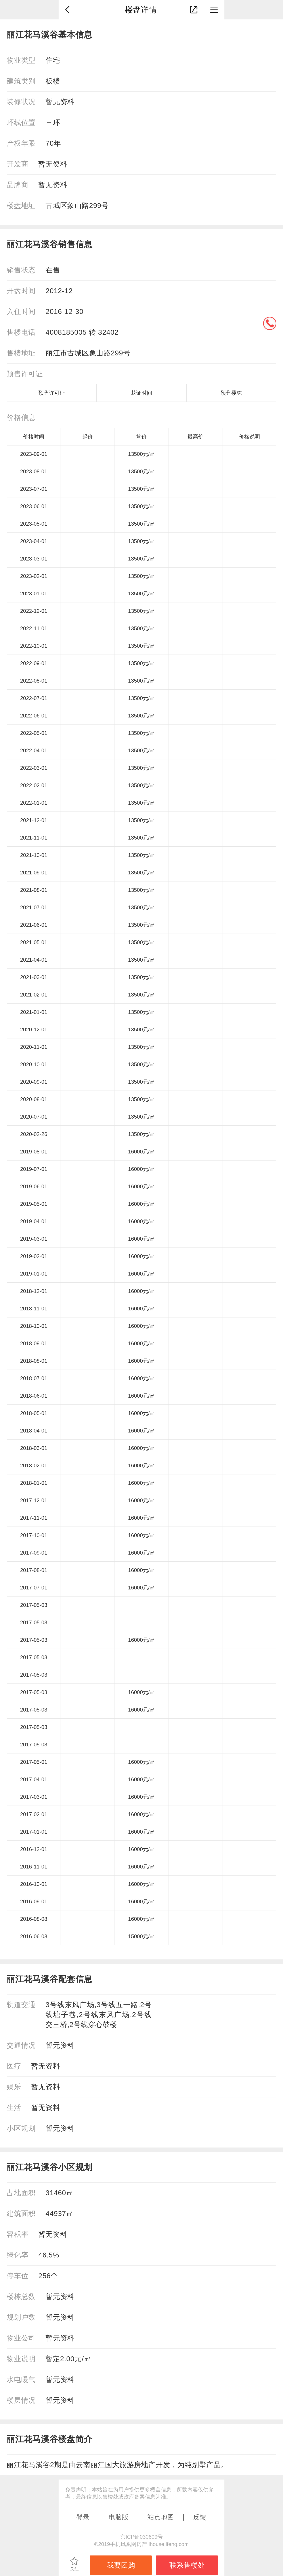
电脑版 (118, 2517)
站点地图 (160, 2517)
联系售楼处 (187, 2565)
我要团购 (121, 2565)
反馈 (199, 2517)
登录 (83, 2517)
